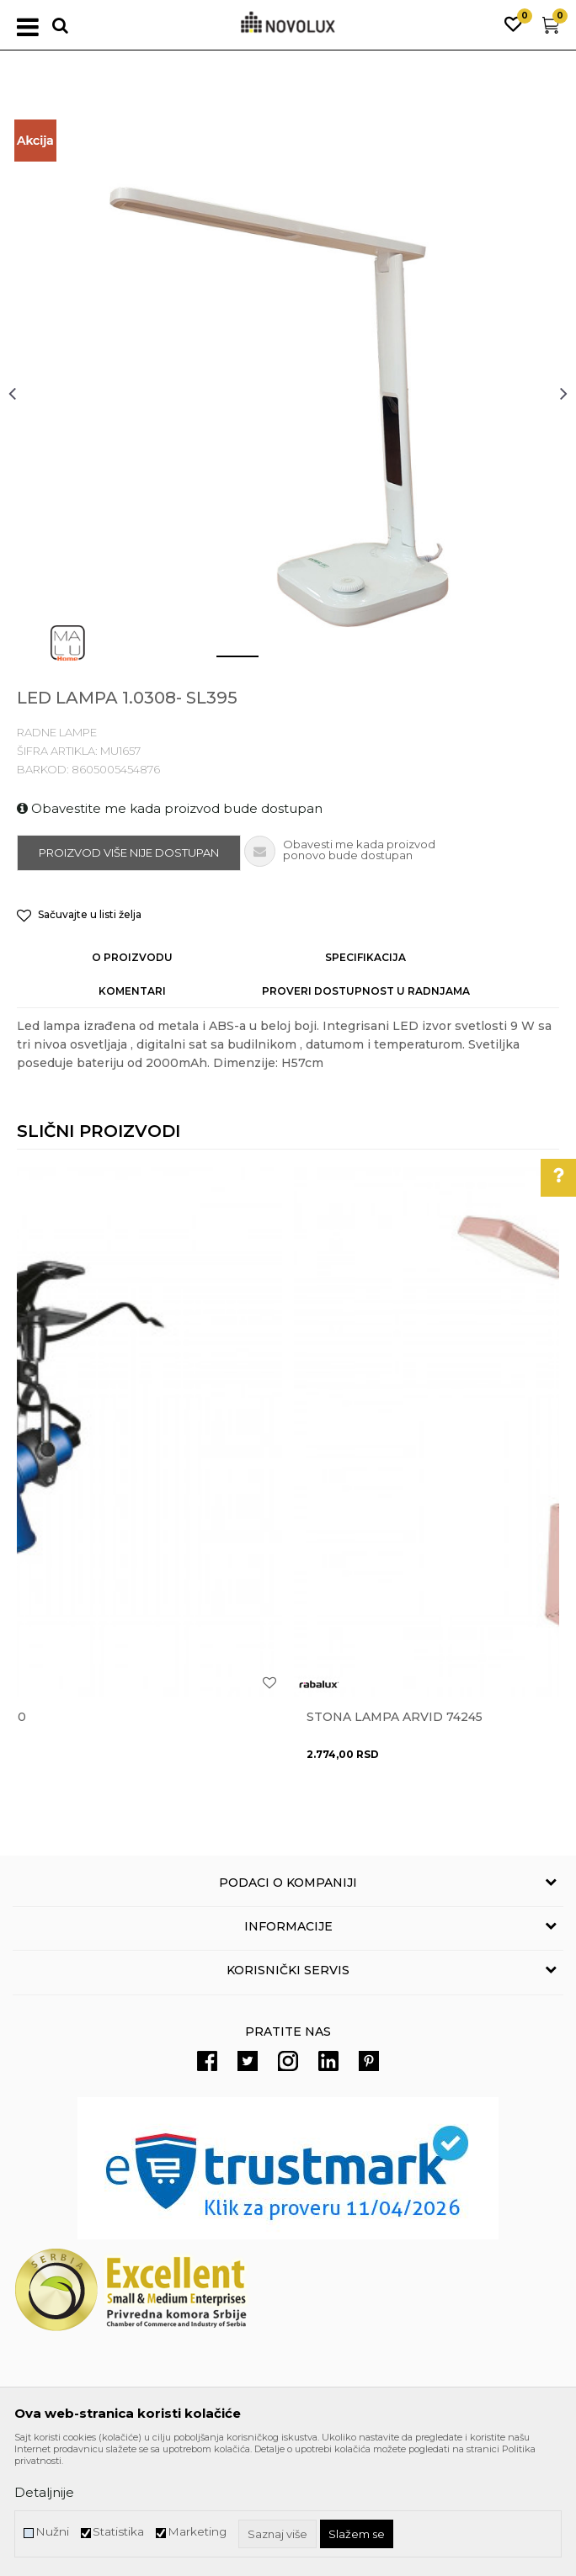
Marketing (197, 2532)
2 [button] (275, 663)
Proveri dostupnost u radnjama (366, 991)
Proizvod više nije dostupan (129, 852)
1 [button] (224, 663)
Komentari (132, 991)
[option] (288, 393)
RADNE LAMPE (57, 732)
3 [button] (325, 663)
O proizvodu (132, 957)
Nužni (52, 2532)
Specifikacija (365, 957)
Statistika (118, 2532)
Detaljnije (44, 2492)
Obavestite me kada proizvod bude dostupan (170, 808)
